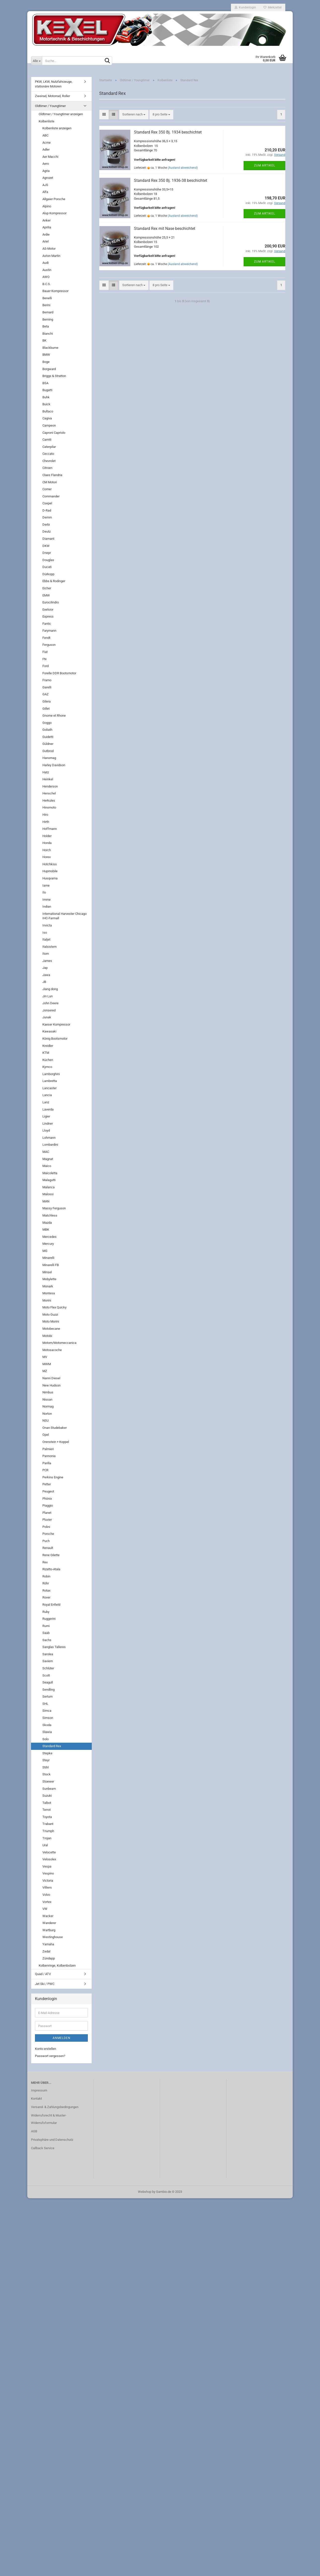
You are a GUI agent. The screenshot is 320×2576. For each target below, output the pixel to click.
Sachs (46, 1640)
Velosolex (49, 1859)
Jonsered (49, 1010)
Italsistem (49, 947)
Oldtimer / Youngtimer (50, 106)
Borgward (49, 369)
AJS (45, 185)
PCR (45, 1470)
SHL (45, 1704)
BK (44, 340)
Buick (46, 404)
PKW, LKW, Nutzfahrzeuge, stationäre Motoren (53, 84)
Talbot (46, 1803)
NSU (45, 1420)
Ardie (46, 234)
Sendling (48, 1689)
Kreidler (47, 1046)
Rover (46, 1597)
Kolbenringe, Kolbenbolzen (57, 1965)
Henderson (50, 786)
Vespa (46, 1866)
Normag (48, 1406)
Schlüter (48, 1668)
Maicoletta (49, 1173)
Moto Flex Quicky (54, 1307)
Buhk (46, 397)
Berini (46, 305)
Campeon (49, 425)
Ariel (45, 241)
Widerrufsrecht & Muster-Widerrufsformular (48, 2119)
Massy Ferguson (54, 1208)
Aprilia (46, 227)
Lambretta (49, 1081)
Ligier (46, 1116)
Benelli (47, 298)
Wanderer (49, 1923)
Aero (45, 163)
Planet (46, 1513)
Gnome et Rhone (54, 715)
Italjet (46, 939)
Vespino (48, 1873)
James (47, 961)
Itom (45, 953)
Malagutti (49, 1180)
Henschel (49, 793)
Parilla (46, 1463)
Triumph (48, 1831)
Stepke (47, 1753)
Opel (45, 1435)
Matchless (49, 1215)
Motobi (47, 1336)
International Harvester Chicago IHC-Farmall (64, 916)
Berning (47, 319)
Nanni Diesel (51, 1378)
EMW (46, 595)
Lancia (47, 1095)
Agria (46, 171)
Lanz (45, 1102)
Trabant (47, 1824)
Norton (47, 1413)
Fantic (46, 623)
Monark (47, 1286)
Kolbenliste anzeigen (56, 128)
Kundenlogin (245, 7)
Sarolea (47, 1654)
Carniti (46, 439)
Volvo (46, 1895)
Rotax (46, 1590)
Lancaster (49, 1088)
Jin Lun (47, 996)
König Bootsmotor (54, 1038)
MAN (45, 1201)
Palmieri (48, 1449)
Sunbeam (49, 1788)
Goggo (47, 723)
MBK (45, 1229)
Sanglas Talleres (54, 1647)
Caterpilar (49, 447)
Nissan (47, 1399)
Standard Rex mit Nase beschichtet (164, 228)
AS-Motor (49, 248)
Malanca (48, 1187)
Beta (45, 326)
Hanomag (49, 758)
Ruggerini (49, 1619)
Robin (46, 1576)
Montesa (48, 1293)
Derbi (46, 524)
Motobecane (51, 1328)
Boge (46, 362)
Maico (46, 1166)
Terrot (46, 1810)
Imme (46, 899)
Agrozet (47, 178)
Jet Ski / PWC (44, 1984)
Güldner (47, 744)
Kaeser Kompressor (56, 1024)
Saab (46, 1633)
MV (44, 1357)
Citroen (47, 468)
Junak (46, 1017)
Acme (46, 142)
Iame (46, 885)
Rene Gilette (51, 1555)
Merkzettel (272, 7)
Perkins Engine (52, 1477)
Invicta (47, 925)
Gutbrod (48, 751)
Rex (45, 1562)
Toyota (47, 1817)
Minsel (47, 1272)
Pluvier (47, 1519)
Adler (46, 149)
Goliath (47, 730)
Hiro (45, 814)
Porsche (48, 1534)
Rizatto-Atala (51, 1569)
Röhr (45, 1583)
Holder (47, 836)
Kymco (47, 1067)
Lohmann (49, 1137)
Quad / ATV (43, 1974)
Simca (46, 1710)
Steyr (46, 1760)
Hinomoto (49, 807)
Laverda (48, 1109)
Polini (46, 1527)
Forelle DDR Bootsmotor (59, 673)
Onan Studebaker (54, 1428)
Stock (46, 1774)
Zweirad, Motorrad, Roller (52, 96)
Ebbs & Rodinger (53, 581)
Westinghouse (52, 1937)
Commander (51, 496)
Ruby (45, 1612)
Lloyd (46, 1130)
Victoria (47, 1880)
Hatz (45, 772)
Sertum (47, 1696)
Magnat (47, 1159)
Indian (46, 906)
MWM (46, 1364)
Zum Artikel (264, 165)
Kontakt (36, 2098)
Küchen (47, 1060)
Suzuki (47, 1795)
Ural (45, 1845)
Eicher (46, 588)
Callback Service (42, 2148)
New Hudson (51, 1385)
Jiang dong (50, 989)
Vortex (46, 1902)
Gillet (46, 708)
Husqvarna (50, 878)
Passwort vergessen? (50, 2056)
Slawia (47, 1732)
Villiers (47, 1887)
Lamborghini (51, 1074)
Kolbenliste (46, 121)
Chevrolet (49, 461)
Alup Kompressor (54, 213)
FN (44, 659)
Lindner (47, 1123)
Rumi (46, 1626)
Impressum (39, 2090)
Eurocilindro (50, 602)
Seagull (47, 1682)
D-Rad (46, 510)
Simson (47, 1718)
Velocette (49, 1852)
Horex (46, 857)
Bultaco (47, 411)
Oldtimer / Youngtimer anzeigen (61, 114)
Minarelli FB (50, 1265)
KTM (45, 1053)
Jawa (46, 975)
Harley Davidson (53, 765)
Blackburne (50, 348)
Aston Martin (51, 256)
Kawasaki (49, 1031)
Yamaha (48, 1944)
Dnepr (46, 553)
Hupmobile (50, 871)
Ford (45, 666)
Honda (47, 843)
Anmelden (61, 2038)
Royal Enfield (51, 1604)
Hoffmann (49, 829)
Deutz (46, 531)
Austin (46, 270)
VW (44, 1909)
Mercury (48, 1244)
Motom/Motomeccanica (59, 1343)
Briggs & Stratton (54, 376)
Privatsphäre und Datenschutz (52, 2140)
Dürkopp (48, 574)
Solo (45, 1739)
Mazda (47, 1222)
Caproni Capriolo (53, 432)
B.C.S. (46, 284)
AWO (46, 277)
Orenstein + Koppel (55, 1442)
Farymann (49, 630)
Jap (45, 968)
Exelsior (47, 609)
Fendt (46, 638)
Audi (45, 263)
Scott (46, 1675)
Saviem (47, 1661)
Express (48, 616)
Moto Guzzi (50, 1314)
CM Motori (49, 482)
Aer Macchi (50, 157)
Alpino (46, 206)
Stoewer (48, 1781)
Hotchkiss (49, 864)
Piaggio (47, 1505)
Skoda (46, 1725)
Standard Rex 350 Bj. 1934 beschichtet (168, 132)
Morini (46, 1300)
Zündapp (48, 1958)
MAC (45, 1152)
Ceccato (48, 454)
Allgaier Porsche (53, 199)
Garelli (46, 687)
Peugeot (48, 1491)
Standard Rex (51, 1746)
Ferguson (49, 645)
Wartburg (48, 1930)
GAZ (45, 694)
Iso (44, 932)
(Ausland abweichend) (183, 167)
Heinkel (47, 779)
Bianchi (47, 333)
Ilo (44, 892)
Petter (46, 1484)
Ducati (47, 567)
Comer (47, 489)
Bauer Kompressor (55, 291)
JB (44, 982)
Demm (47, 517)
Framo (46, 680)
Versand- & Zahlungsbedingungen (54, 2107)
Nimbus (47, 1392)
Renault (47, 1548)
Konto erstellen (45, 2049)
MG (44, 1251)
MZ (44, 1371)
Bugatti (47, 390)
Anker (46, 220)
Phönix (47, 1498)
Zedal (46, 1951)
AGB (34, 2131)
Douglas (48, 560)
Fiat (45, 652)
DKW (46, 546)
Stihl (45, 1767)
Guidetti (47, 737)
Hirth (45, 822)
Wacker (47, 1916)
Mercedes (49, 1237)
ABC (45, 135)
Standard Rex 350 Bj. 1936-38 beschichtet (170, 180)
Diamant (48, 539)
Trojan (46, 1838)
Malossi (48, 1194)
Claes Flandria (52, 475)
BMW (46, 354)
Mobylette (49, 1279)
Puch (46, 1541)
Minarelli (48, 1258)
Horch (46, 850)
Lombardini (50, 1144)
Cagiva (47, 418)
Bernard (47, 312)
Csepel (47, 503)
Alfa (45, 192)
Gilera (46, 701)
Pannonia (49, 1456)
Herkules (48, 800)
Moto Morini (50, 1321)
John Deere (50, 1003)
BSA (45, 383)
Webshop (144, 2192)
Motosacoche (52, 1350)
